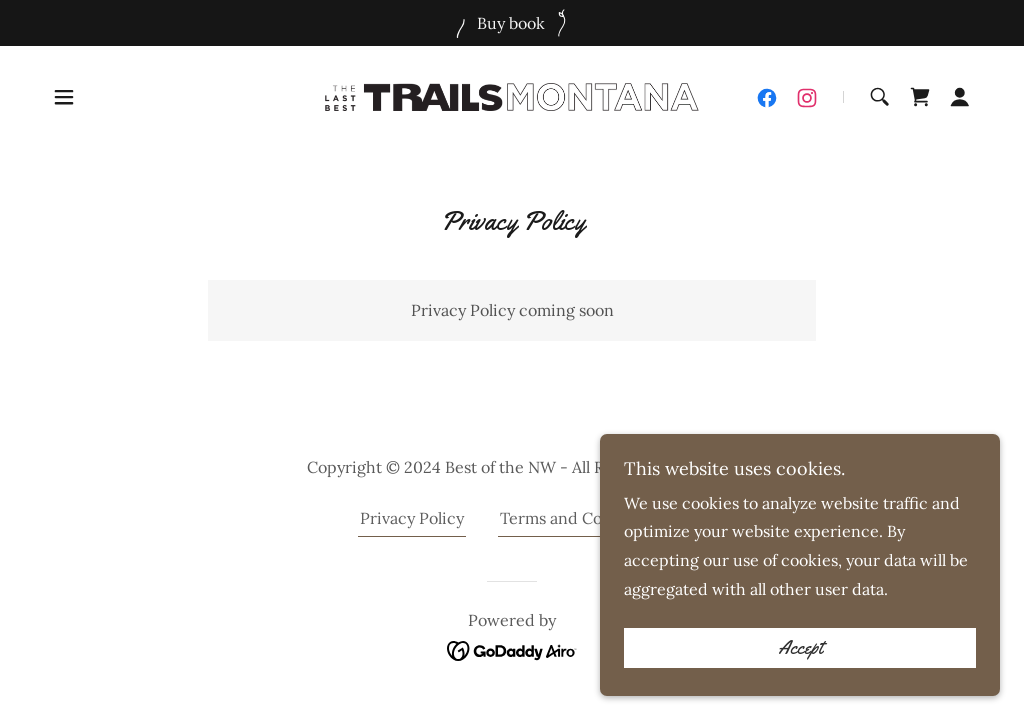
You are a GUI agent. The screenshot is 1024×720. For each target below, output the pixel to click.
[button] (64, 97)
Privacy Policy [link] (412, 518)
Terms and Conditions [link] (582, 518)
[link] (512, 95)
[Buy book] (512, 23)
